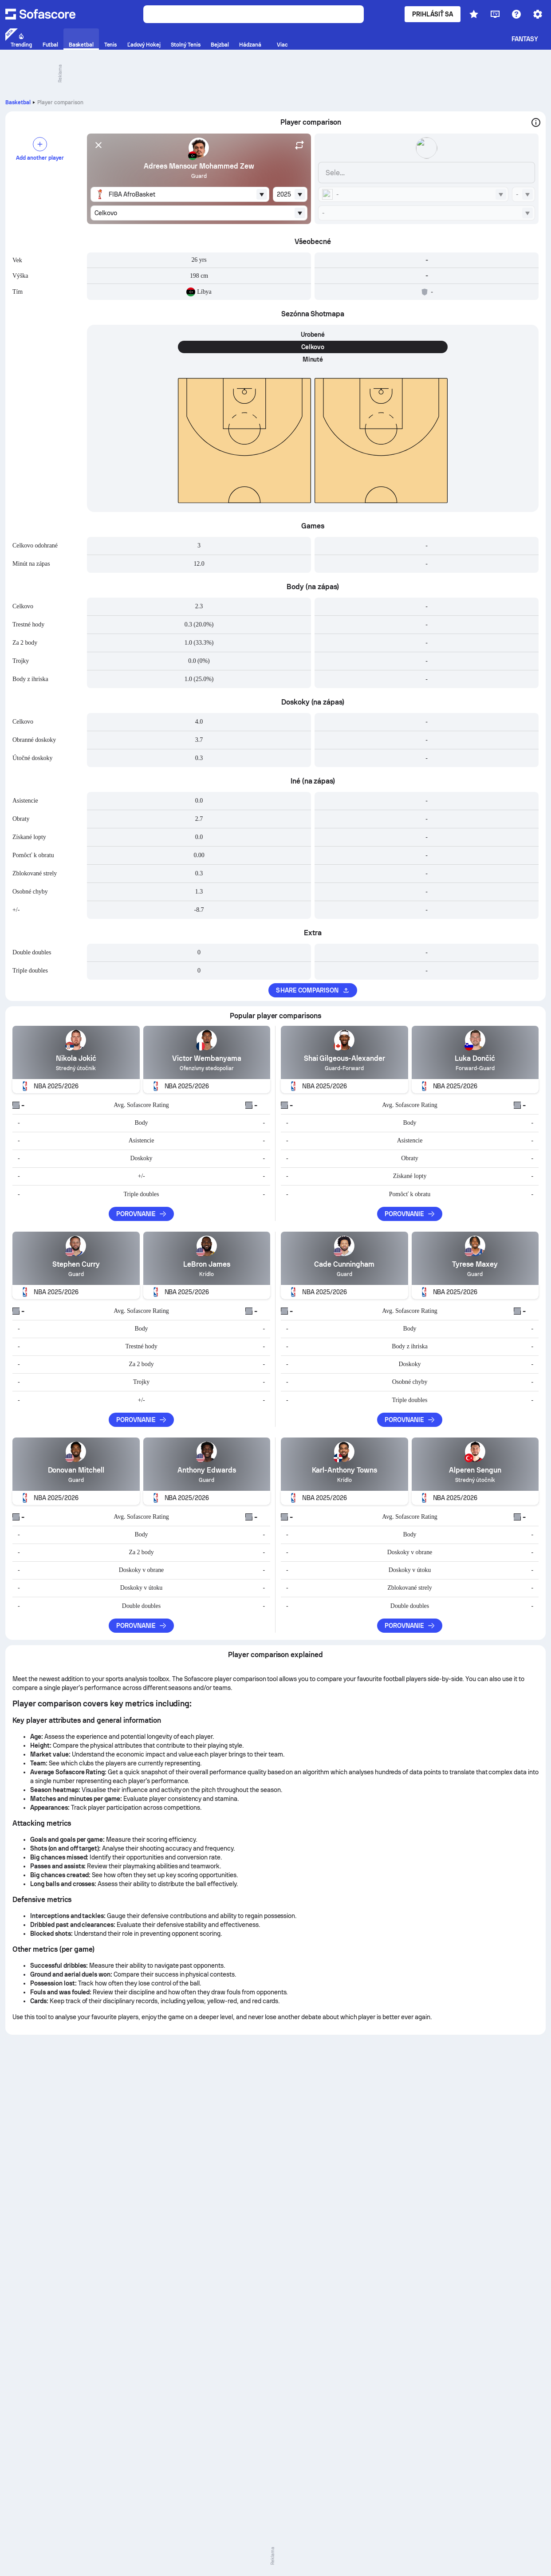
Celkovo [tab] (313, 347)
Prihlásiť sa (432, 14)
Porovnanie (141, 1213)
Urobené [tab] (313, 334)
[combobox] (180, 194)
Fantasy (525, 39)
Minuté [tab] (313, 359)
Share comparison (312, 990)
